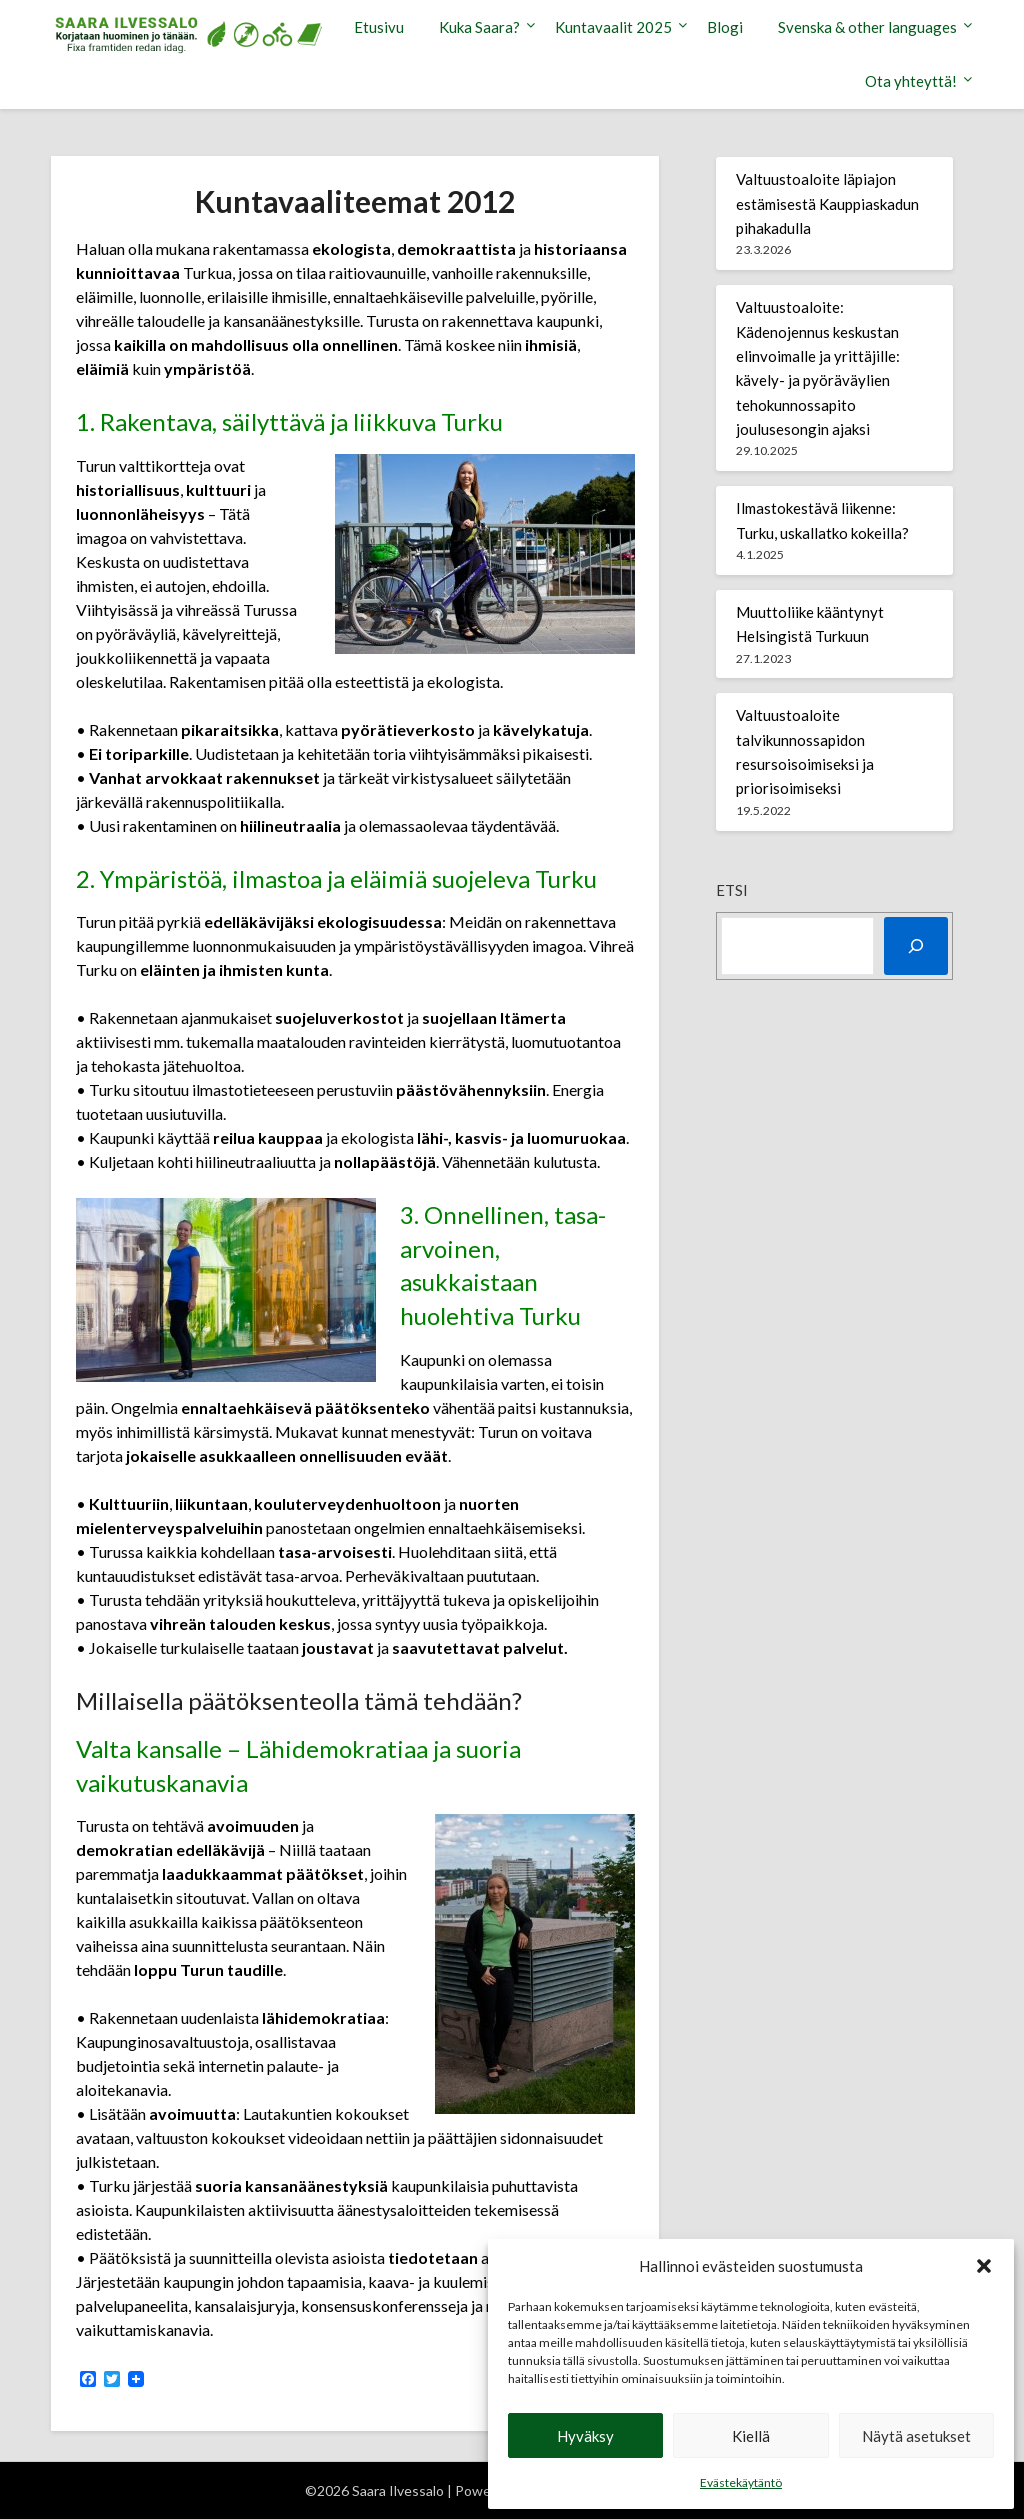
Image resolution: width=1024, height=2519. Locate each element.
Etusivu (379, 27)
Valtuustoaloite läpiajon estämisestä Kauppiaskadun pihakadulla (827, 203)
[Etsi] (916, 946)
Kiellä (751, 2436)
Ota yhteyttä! (911, 81)
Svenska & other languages (867, 27)
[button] (984, 2266)
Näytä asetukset (916, 2436)
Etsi (732, 890)
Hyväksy (585, 2436)
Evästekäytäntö (741, 2482)
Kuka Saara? (479, 27)
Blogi (725, 27)
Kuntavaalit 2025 (613, 27)
